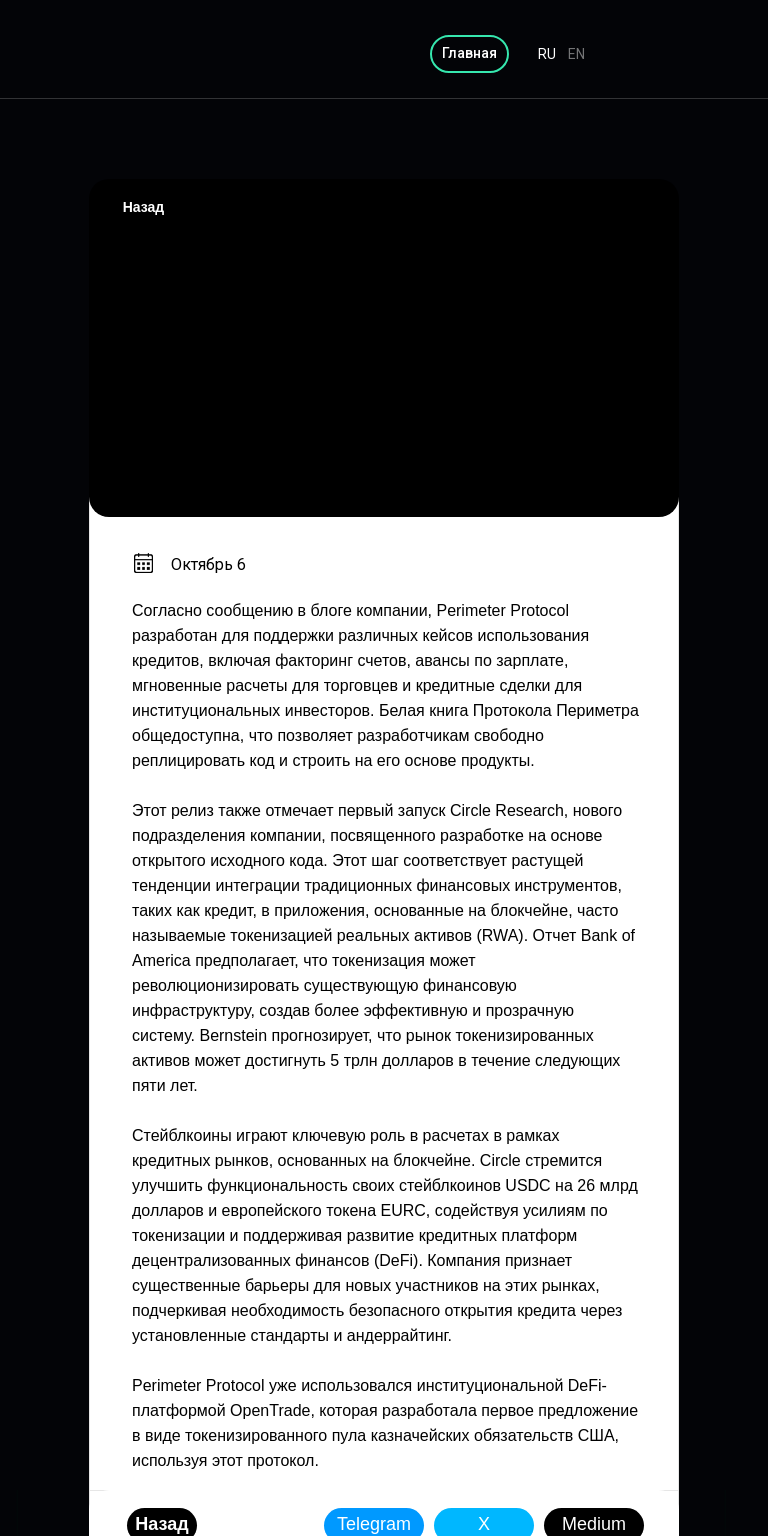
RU (547, 54)
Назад (144, 207)
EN (576, 54)
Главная (469, 53)
